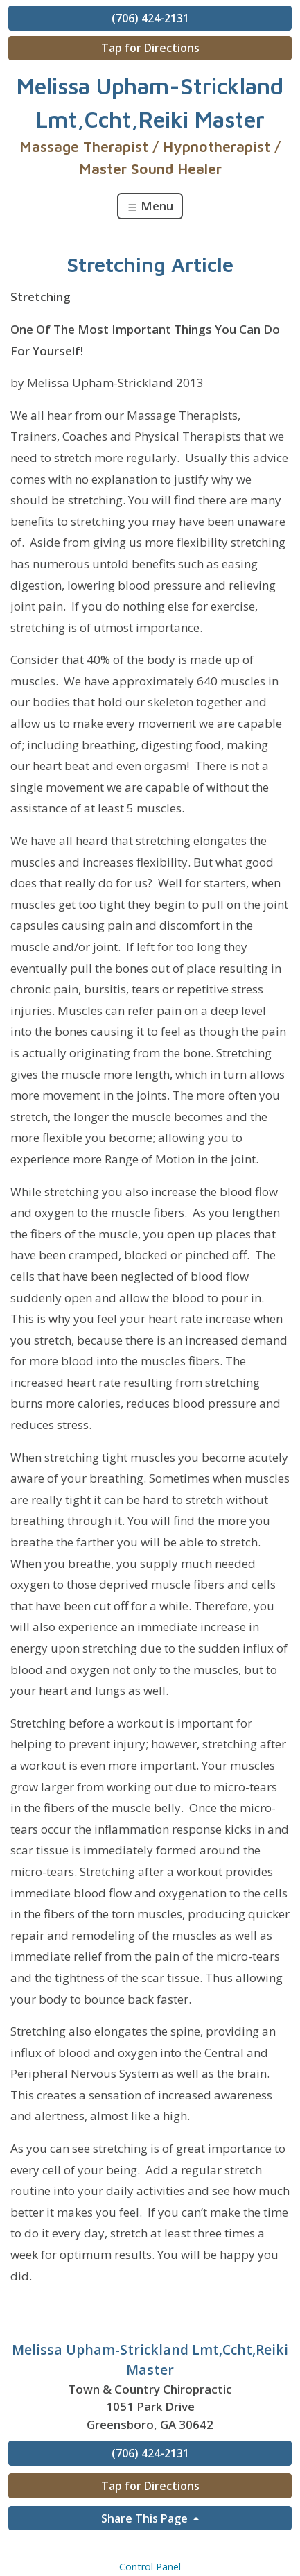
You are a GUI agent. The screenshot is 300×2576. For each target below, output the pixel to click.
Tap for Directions (150, 48)
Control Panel (150, 2566)
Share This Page (146, 2518)
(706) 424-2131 (150, 18)
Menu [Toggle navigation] (150, 206)
